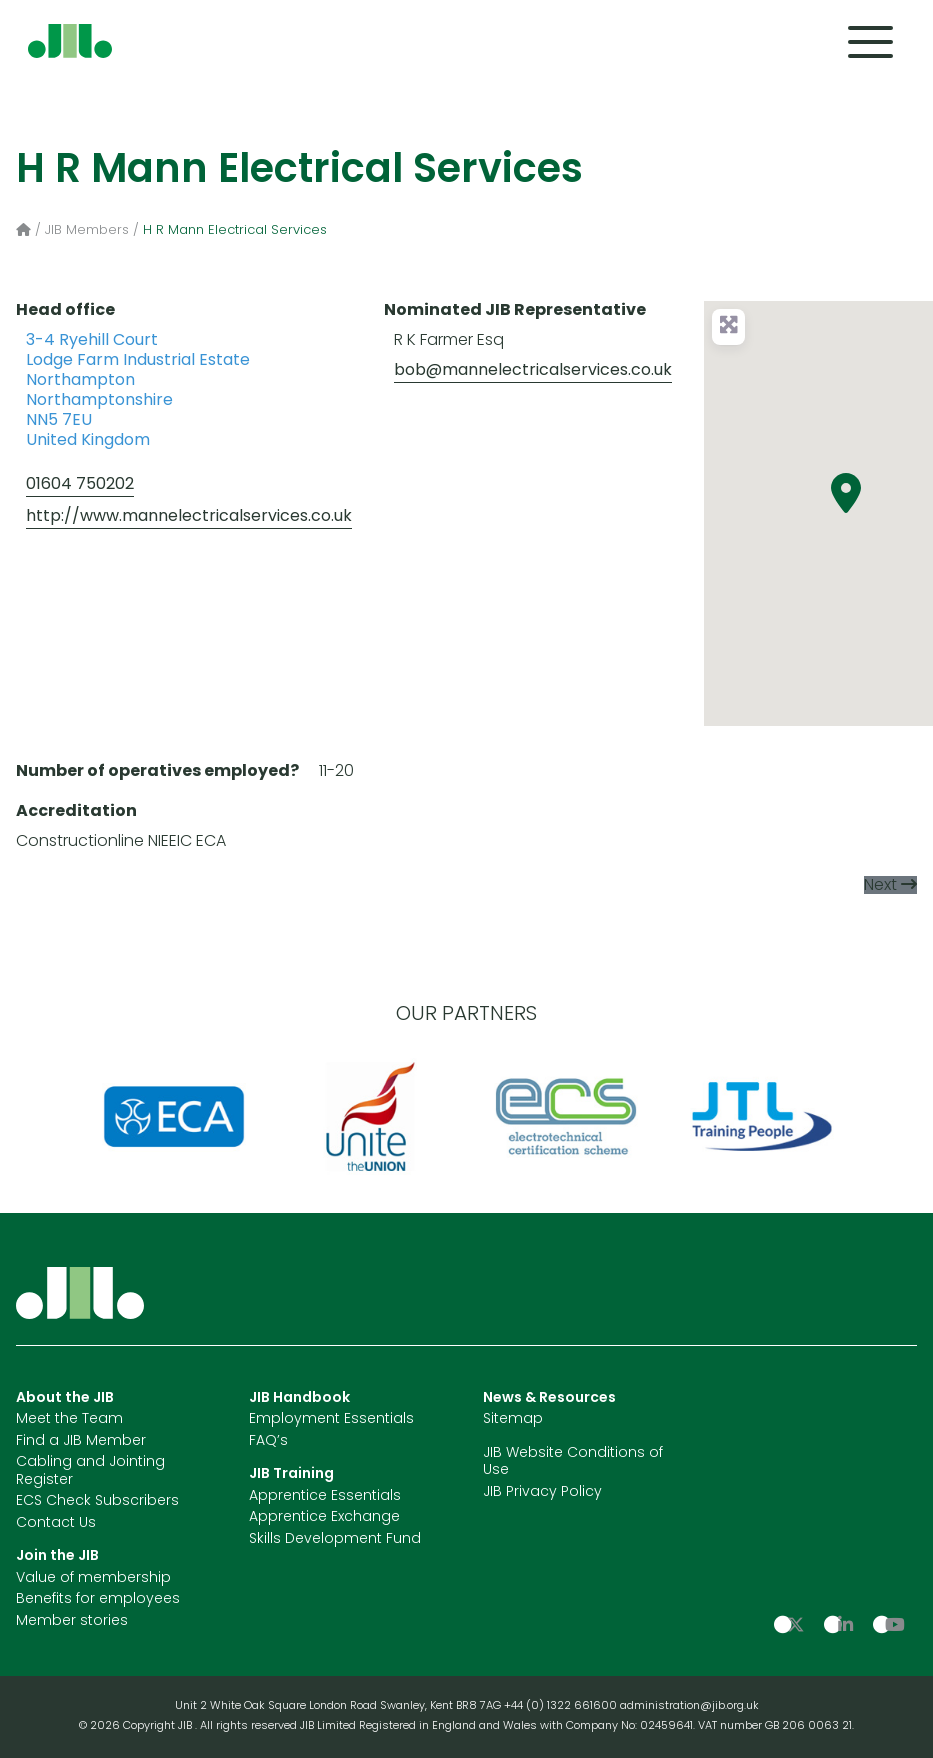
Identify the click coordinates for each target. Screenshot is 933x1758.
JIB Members (87, 230)
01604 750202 (80, 485)
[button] (846, 493)
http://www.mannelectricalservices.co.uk (189, 517)
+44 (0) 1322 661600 (562, 1706)
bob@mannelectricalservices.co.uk (533, 371)
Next (880, 886)
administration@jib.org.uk (689, 1706)
